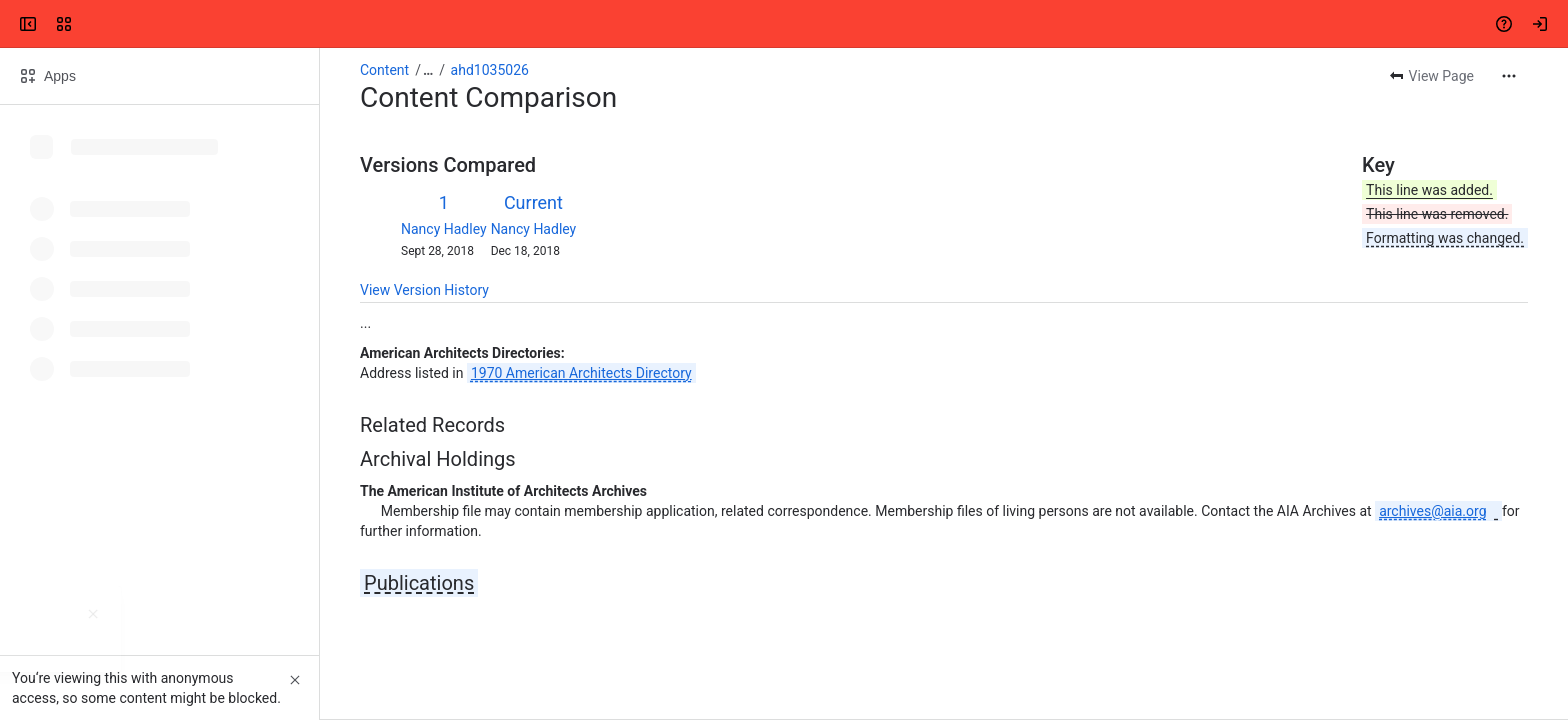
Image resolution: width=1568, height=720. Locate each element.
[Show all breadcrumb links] (428, 70)
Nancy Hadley (444, 229)
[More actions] (1509, 76)
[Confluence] (92, 24)
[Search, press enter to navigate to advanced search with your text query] (780, 24)
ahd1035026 (490, 70)
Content (384, 70)
